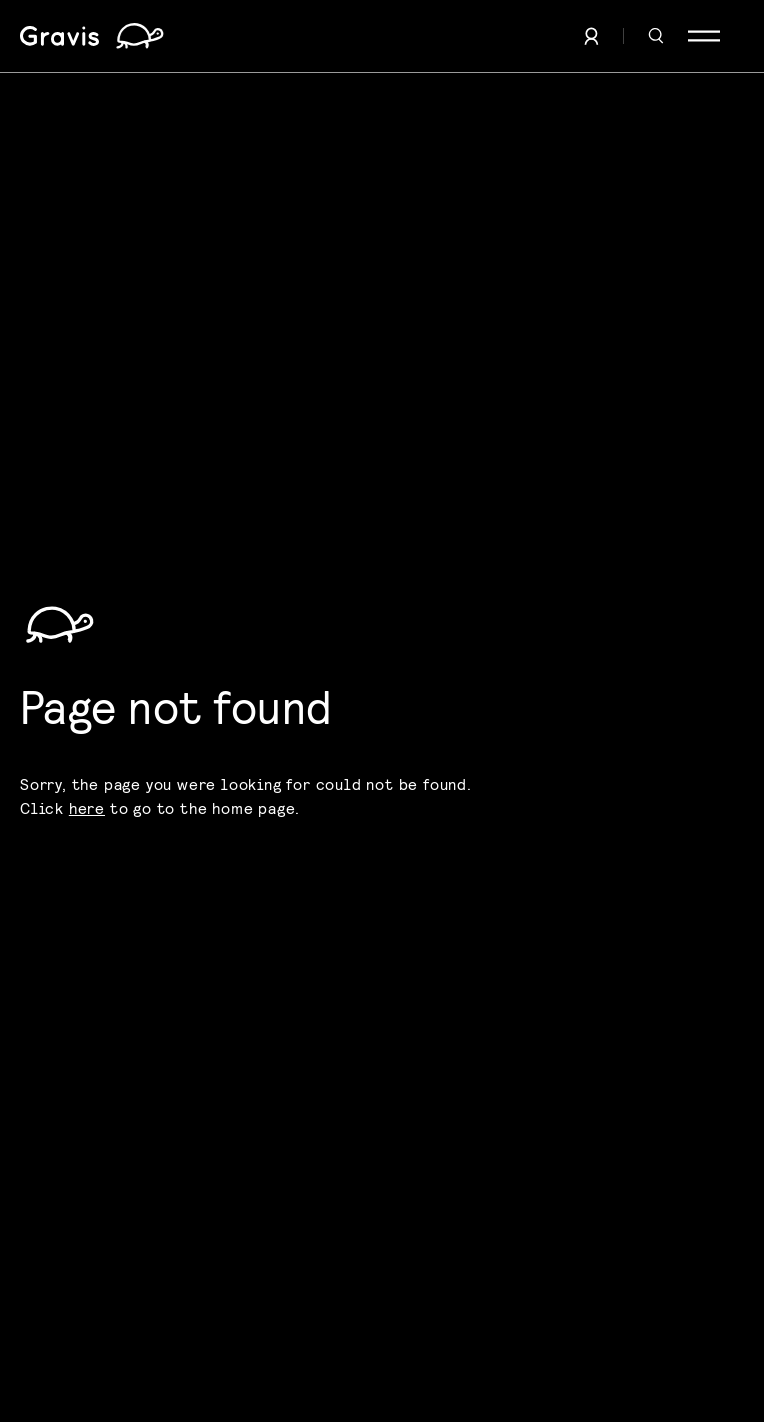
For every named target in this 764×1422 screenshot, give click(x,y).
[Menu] (704, 36)
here (87, 807)
